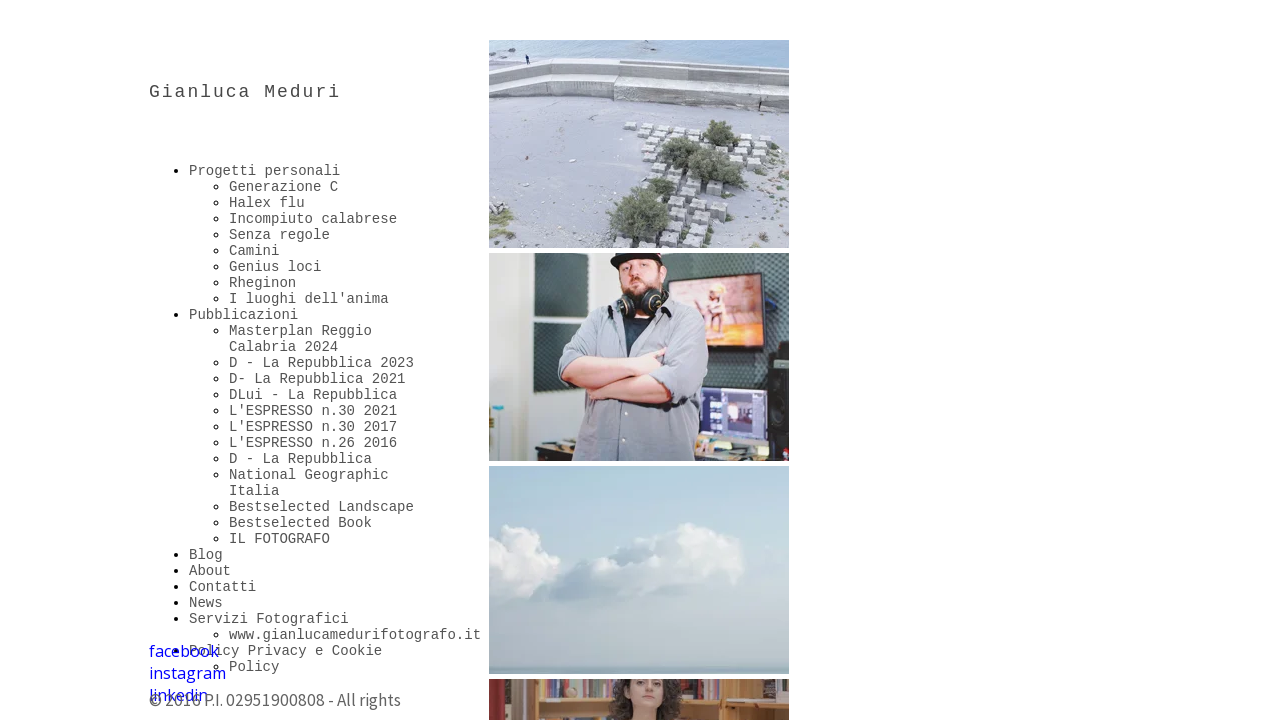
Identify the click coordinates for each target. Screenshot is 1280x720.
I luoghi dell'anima (309, 299)
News (206, 603)
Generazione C (283, 187)
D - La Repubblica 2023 (321, 363)
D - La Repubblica (300, 459)
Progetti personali (264, 171)
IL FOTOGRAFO (279, 539)
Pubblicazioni (243, 315)
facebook (184, 651)
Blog (206, 555)
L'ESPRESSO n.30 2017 (313, 427)
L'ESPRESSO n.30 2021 (313, 411)
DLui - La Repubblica (313, 395)
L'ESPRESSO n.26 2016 (313, 443)
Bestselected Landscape (321, 507)
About (210, 571)
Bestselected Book (300, 523)
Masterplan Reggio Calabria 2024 (300, 339)
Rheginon (262, 283)
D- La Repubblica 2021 (317, 379)
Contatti (222, 587)
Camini (254, 251)
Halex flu (267, 203)
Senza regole (279, 235)
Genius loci (275, 267)
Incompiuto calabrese (313, 219)
